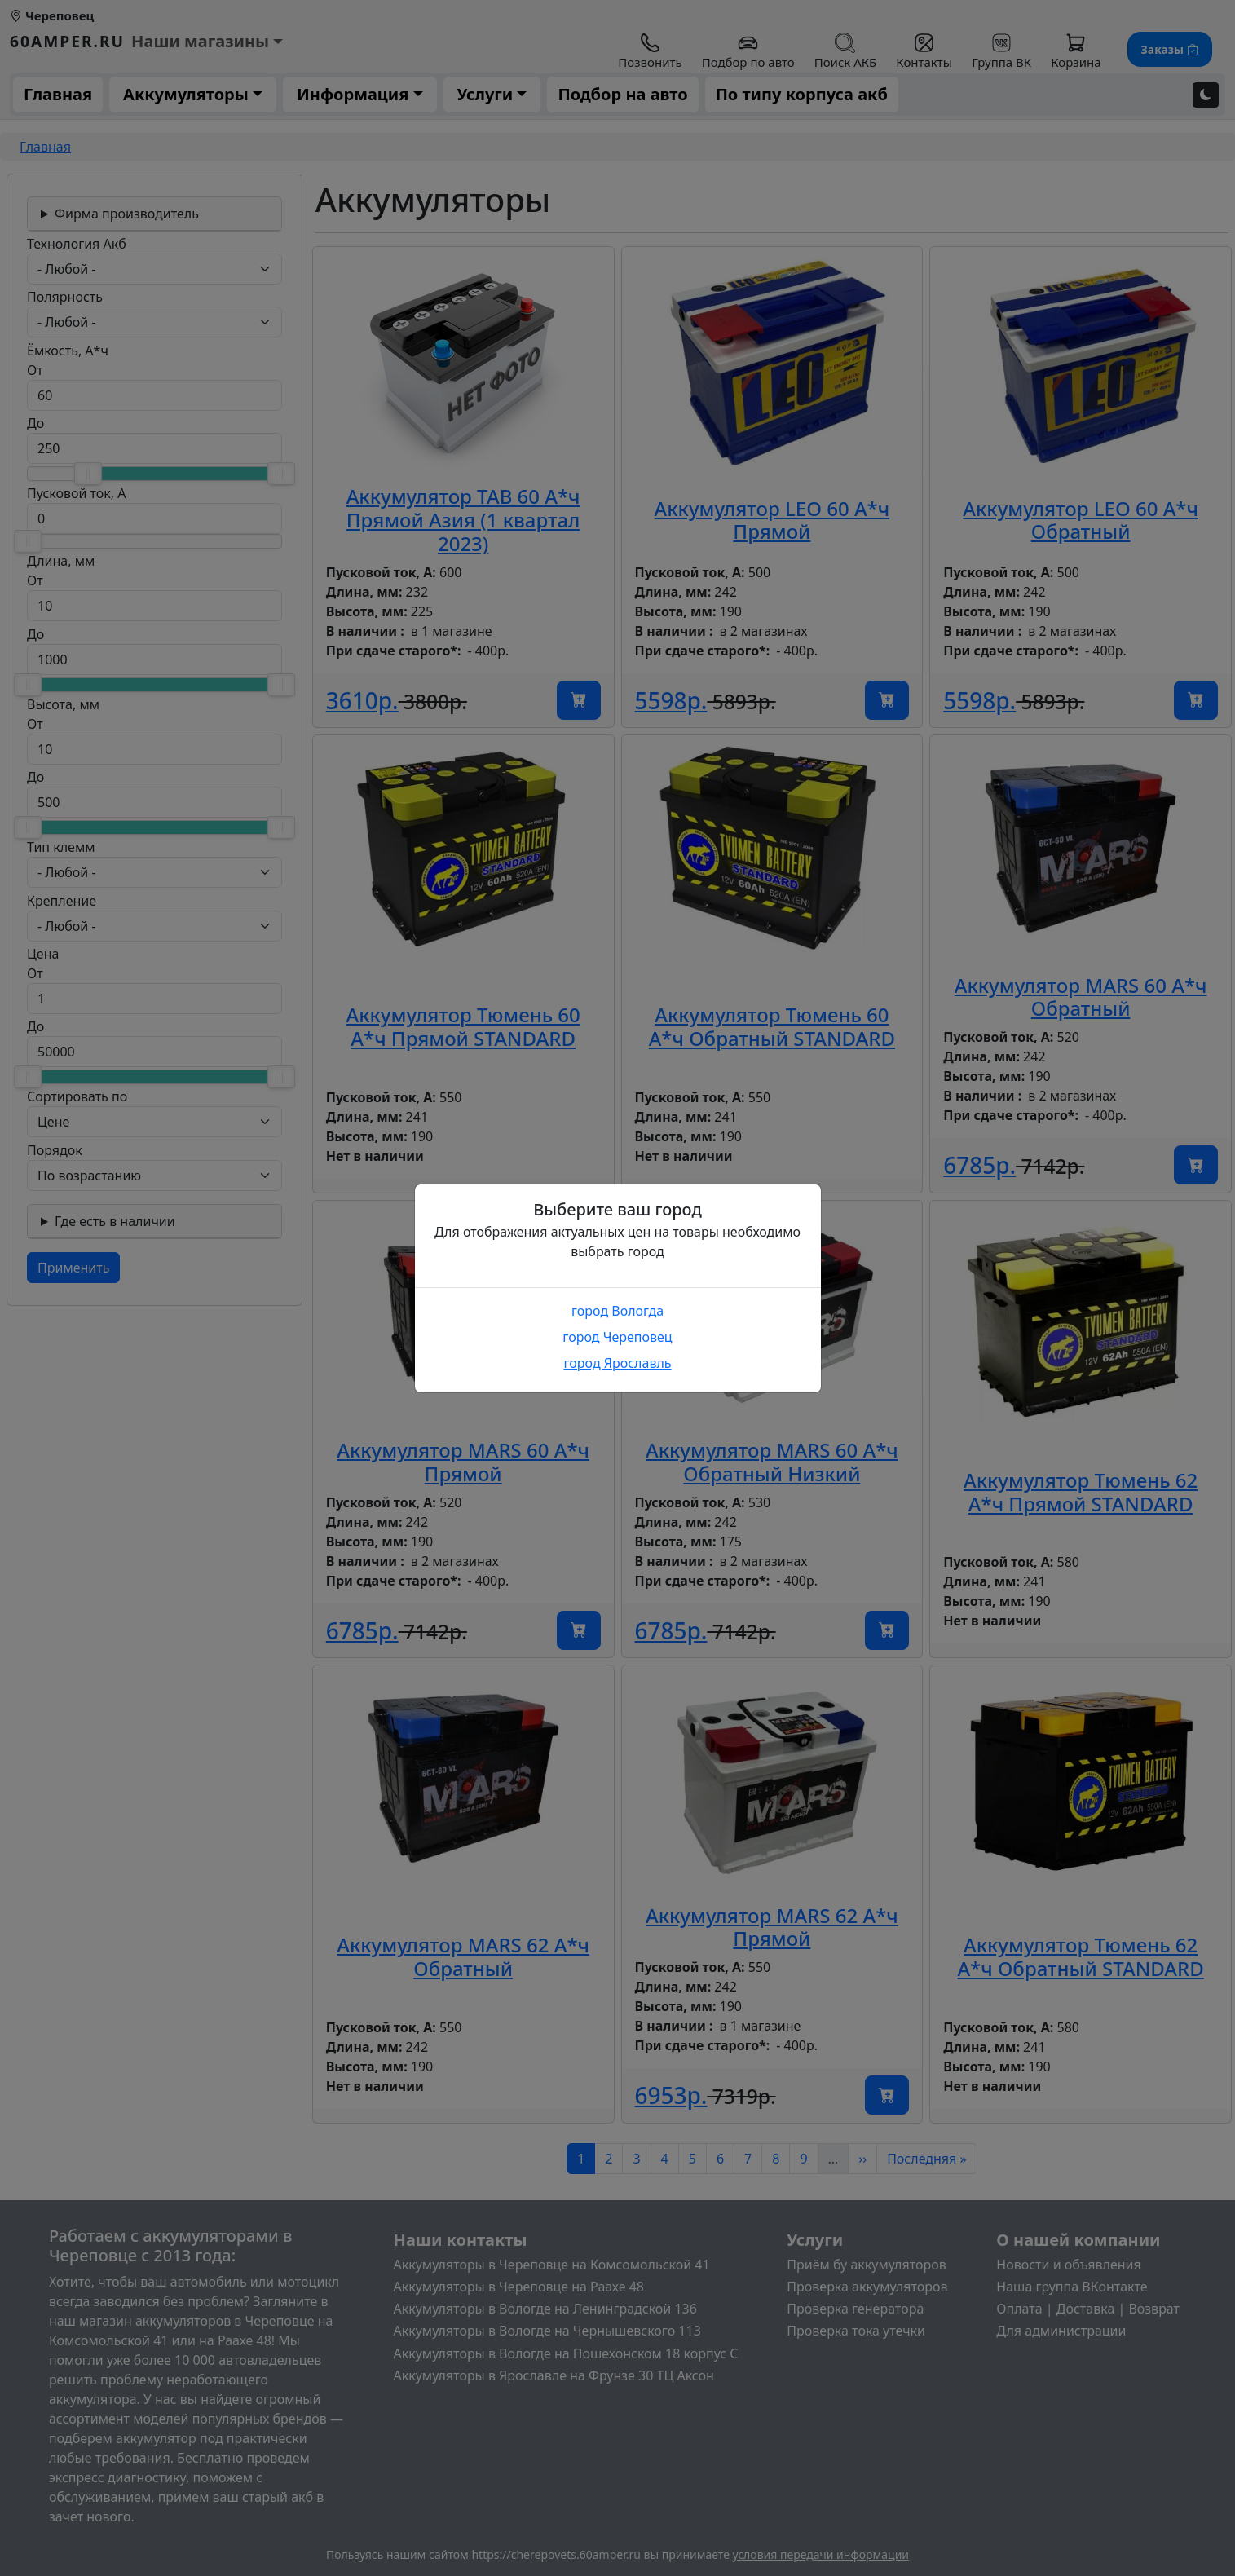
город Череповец (617, 1337)
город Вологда (617, 1311)
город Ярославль (617, 1363)
